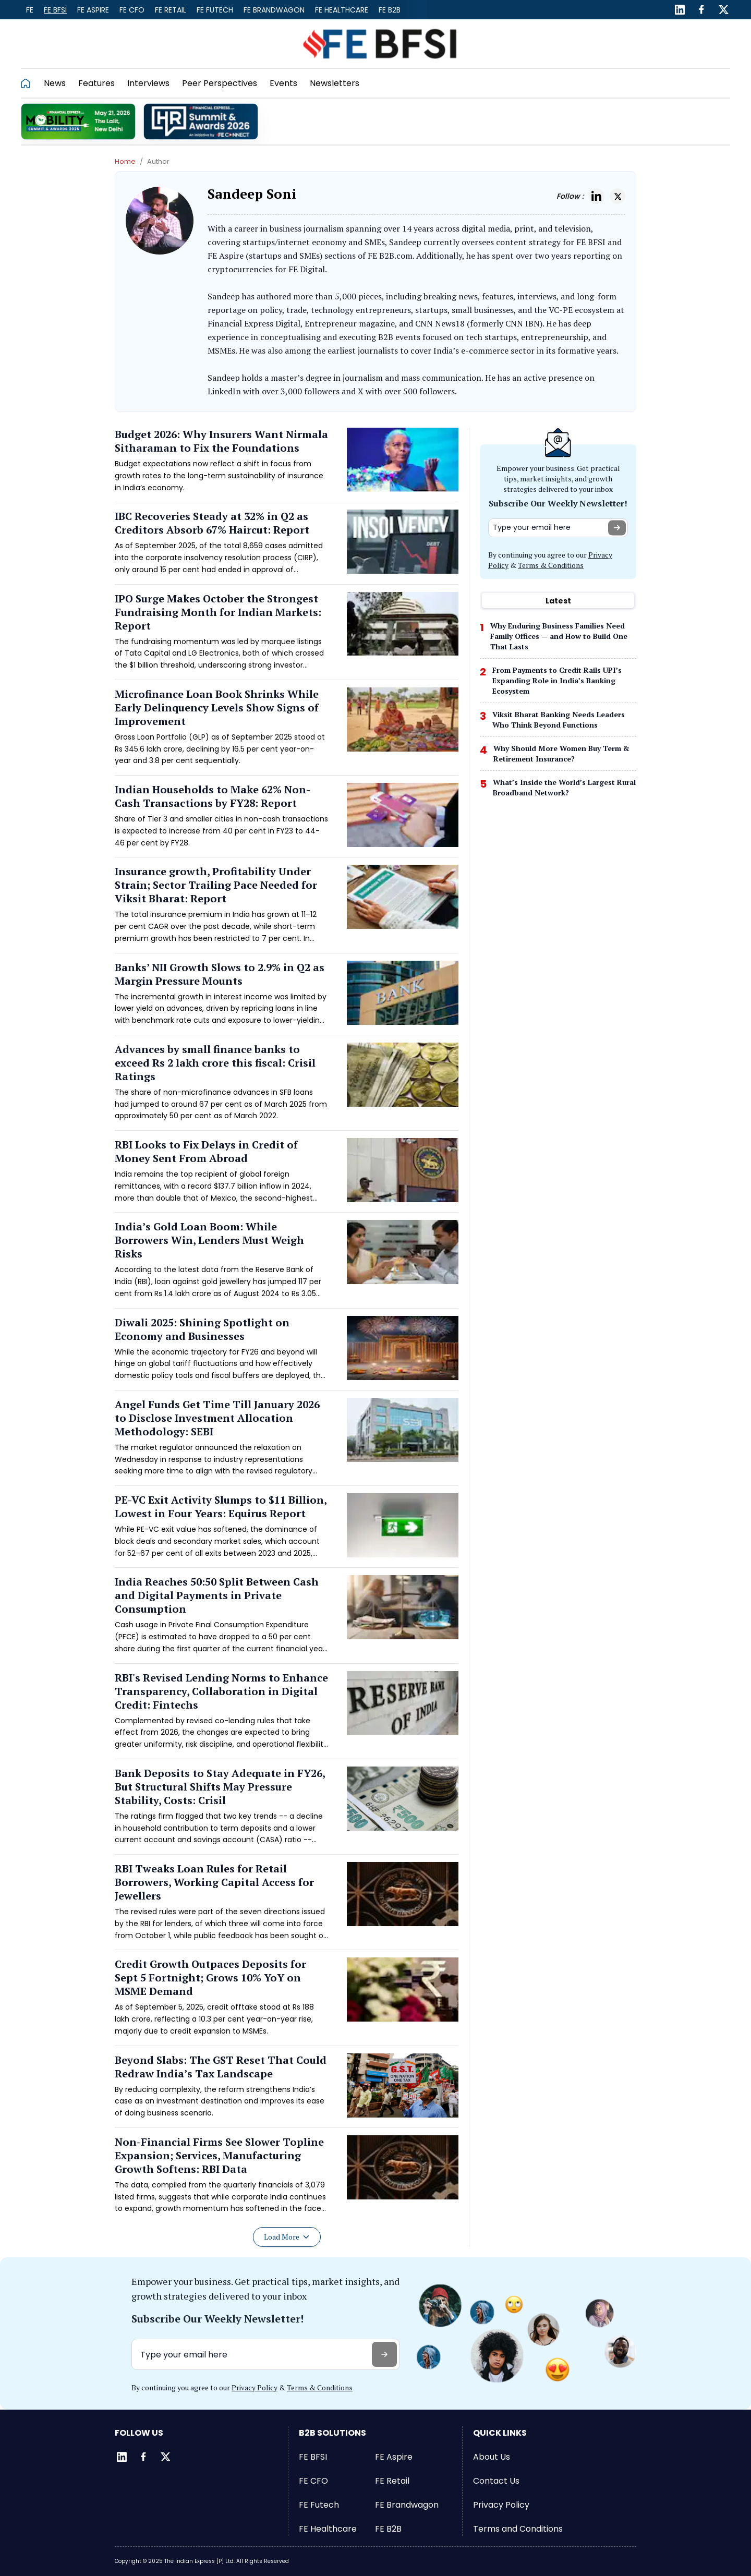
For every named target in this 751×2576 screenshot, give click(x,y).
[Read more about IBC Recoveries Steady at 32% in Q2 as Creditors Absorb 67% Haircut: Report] (286, 547)
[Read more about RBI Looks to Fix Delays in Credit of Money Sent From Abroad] (286, 1175)
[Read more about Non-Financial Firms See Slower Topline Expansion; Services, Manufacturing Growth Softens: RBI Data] (286, 2179)
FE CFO (131, 10)
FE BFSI (55, 10)
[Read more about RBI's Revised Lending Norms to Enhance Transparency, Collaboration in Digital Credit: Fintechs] (286, 1715)
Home (125, 161)
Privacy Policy (254, 2387)
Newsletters (334, 83)
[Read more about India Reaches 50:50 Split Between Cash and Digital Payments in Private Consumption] (286, 1619)
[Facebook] (701, 10)
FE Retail (170, 10)
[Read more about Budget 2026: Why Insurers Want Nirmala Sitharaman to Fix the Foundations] (286, 465)
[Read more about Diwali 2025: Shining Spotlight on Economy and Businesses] (286, 1353)
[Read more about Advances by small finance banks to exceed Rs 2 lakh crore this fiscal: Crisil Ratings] (286, 1086)
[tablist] (558, 600)
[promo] (78, 121)
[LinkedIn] (679, 10)
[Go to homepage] (29, 83)
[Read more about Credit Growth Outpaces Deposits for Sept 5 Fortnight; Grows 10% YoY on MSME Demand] (286, 2001)
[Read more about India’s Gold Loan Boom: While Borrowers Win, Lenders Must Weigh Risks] (286, 1264)
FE (29, 10)
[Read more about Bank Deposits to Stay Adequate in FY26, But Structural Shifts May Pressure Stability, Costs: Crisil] (286, 1810)
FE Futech (215, 10)
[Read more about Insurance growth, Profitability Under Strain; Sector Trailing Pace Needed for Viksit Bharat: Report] (286, 908)
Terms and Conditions (518, 2529)
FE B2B (390, 10)
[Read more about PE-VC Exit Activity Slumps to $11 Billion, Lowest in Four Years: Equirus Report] (286, 1530)
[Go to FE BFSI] (379, 44)
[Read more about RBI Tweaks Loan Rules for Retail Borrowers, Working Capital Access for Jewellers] (286, 1906)
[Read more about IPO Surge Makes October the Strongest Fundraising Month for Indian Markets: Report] (286, 636)
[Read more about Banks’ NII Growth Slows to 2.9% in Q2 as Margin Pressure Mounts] (286, 998)
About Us (491, 2457)
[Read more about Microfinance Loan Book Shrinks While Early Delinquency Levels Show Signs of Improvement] (286, 731)
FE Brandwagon (274, 10)
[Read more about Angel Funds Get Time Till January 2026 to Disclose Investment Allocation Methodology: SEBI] (286, 1441)
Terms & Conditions (551, 565)
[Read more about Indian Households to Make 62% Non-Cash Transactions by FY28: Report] (286, 820)
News (55, 83)
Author (158, 161)
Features (96, 83)
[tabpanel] (558, 712)
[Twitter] (723, 10)
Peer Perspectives (219, 83)
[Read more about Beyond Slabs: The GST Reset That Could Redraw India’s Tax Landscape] (286, 2090)
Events (283, 83)
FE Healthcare (341, 10)
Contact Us (496, 2481)
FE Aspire (93, 10)
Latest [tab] (558, 601)
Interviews (148, 83)
